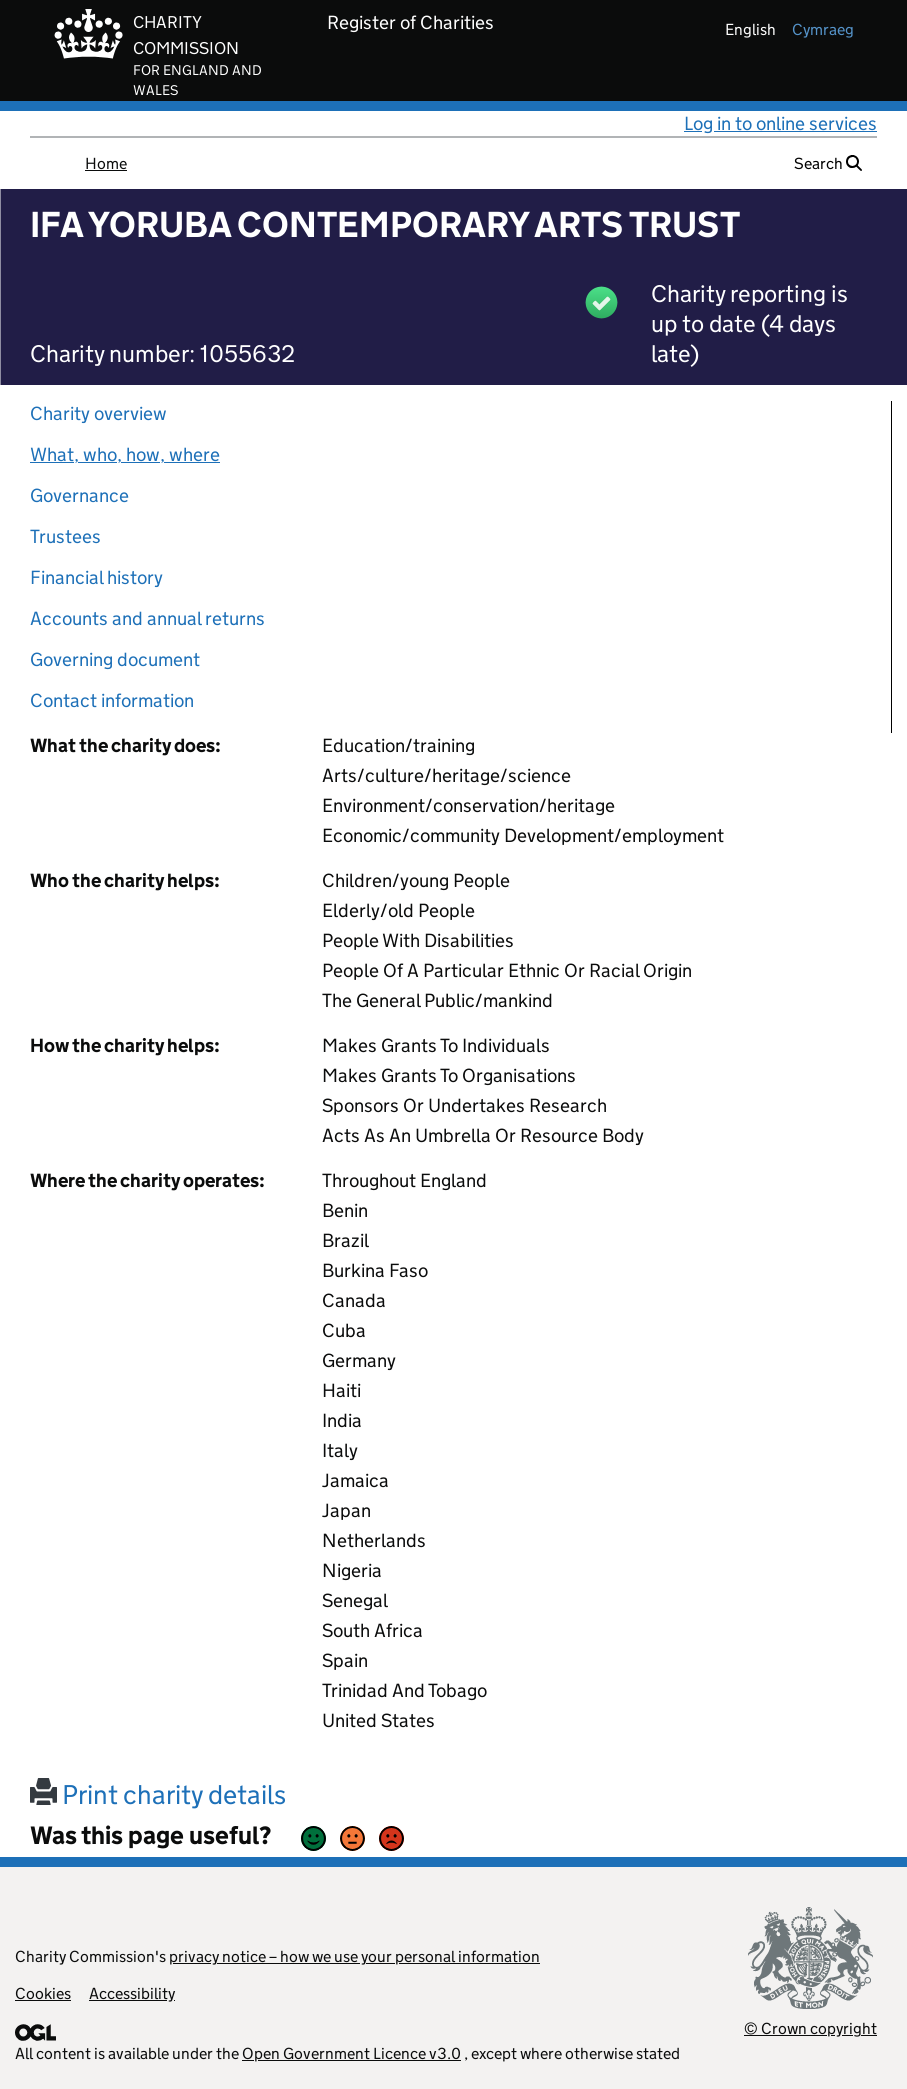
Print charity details (158, 1794)
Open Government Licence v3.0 (351, 2053)
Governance (79, 495)
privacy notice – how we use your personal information (354, 1956)
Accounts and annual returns (147, 618)
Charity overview (98, 413)
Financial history (96, 577)
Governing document (115, 659)
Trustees (65, 536)
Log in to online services (780, 123)
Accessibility (132, 1993)
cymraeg (823, 29)
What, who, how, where (125, 454)
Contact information (112, 700)
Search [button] (828, 163)
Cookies (43, 1993)
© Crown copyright (810, 2028)
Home (106, 163)
